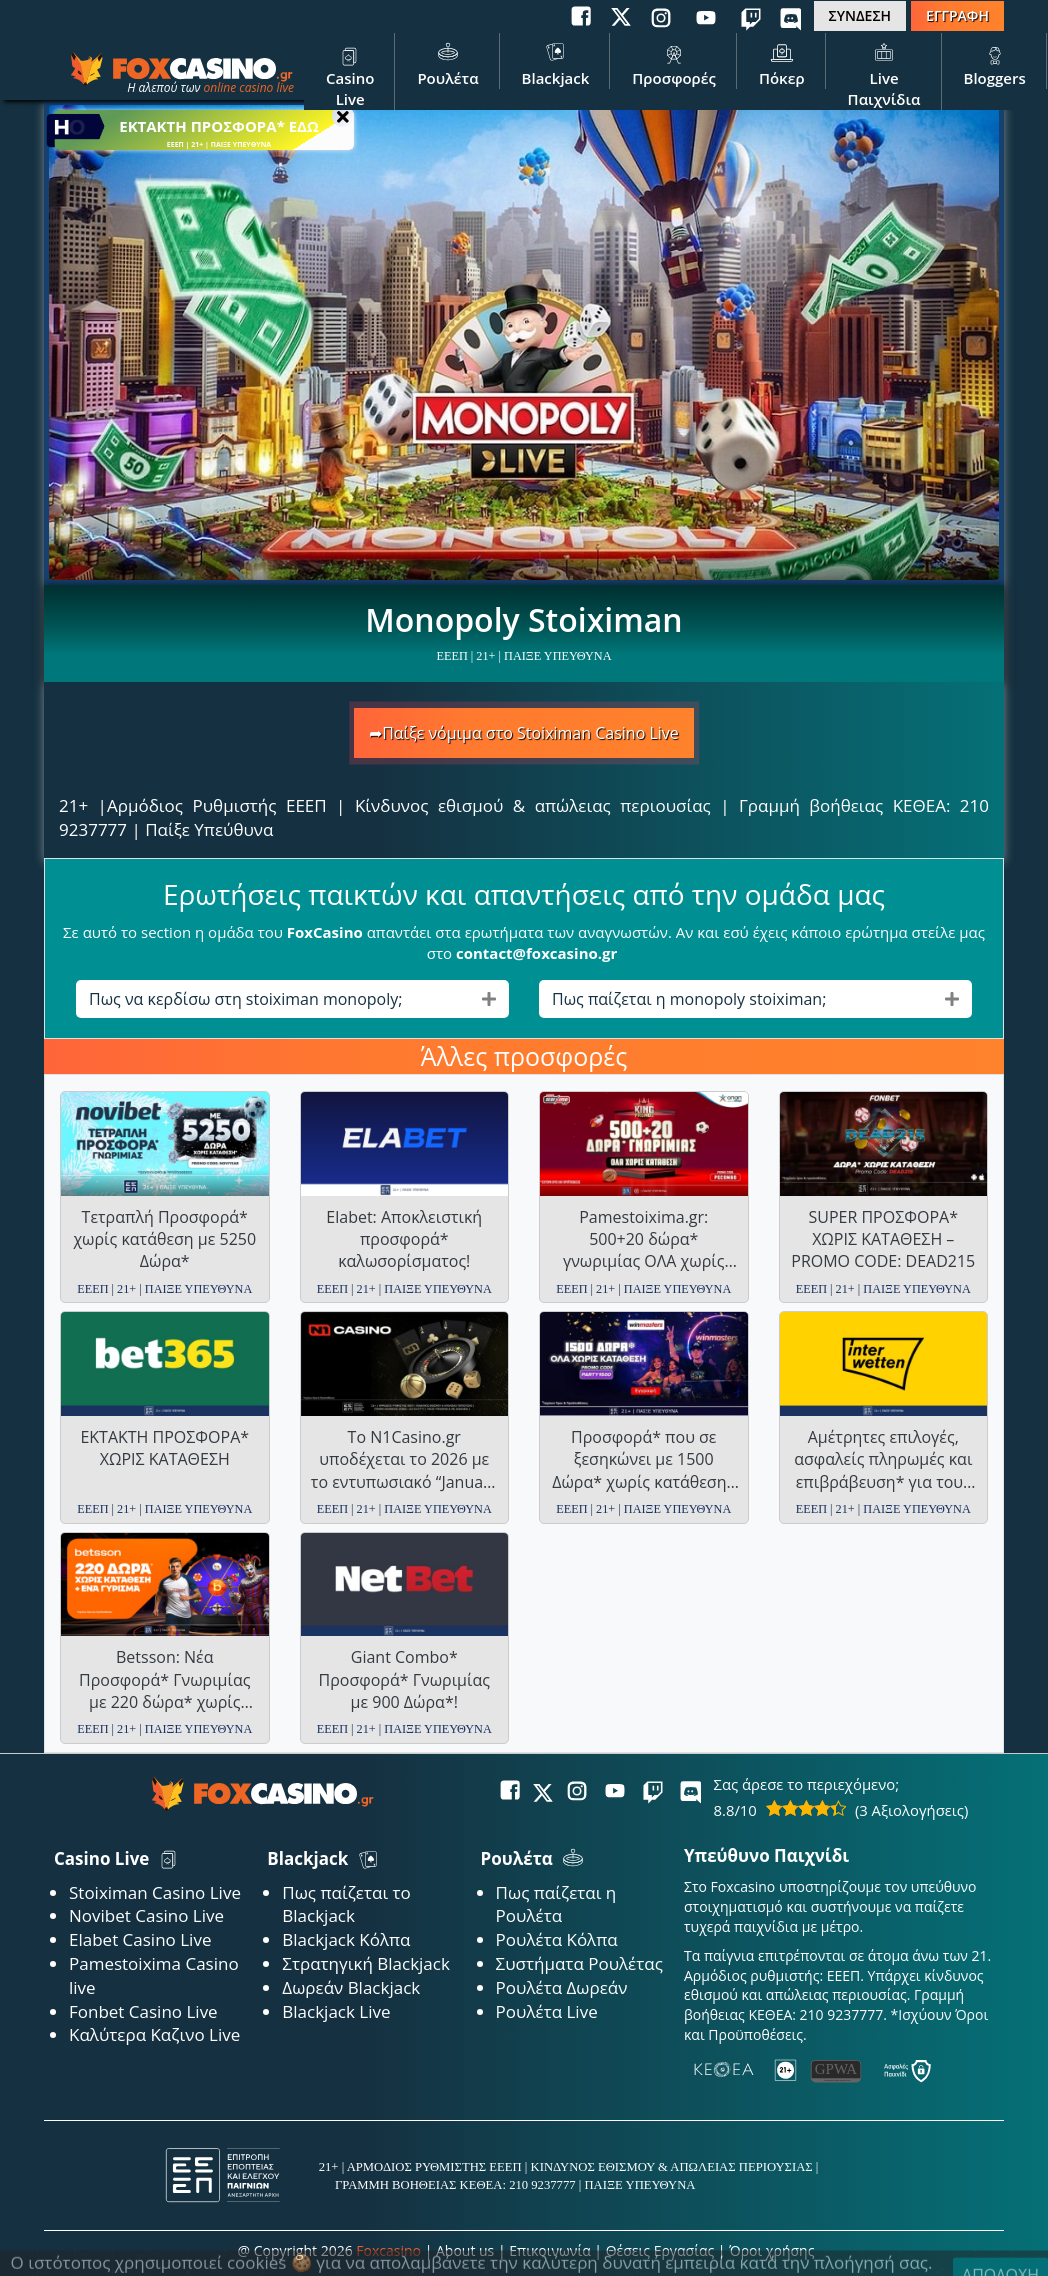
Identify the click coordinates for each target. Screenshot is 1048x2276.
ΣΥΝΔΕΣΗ (860, 15)
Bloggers (995, 63)
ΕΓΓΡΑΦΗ (957, 15)
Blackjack (556, 63)
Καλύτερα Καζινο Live (154, 2034)
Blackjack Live (336, 2011)
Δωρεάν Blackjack (351, 1987)
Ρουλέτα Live (547, 2011)
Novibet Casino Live (146, 1915)
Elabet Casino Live (140, 1939)
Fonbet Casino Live (143, 2011)
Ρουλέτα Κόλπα (557, 1939)
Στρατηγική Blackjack (366, 1963)
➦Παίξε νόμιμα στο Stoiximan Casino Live (524, 733)
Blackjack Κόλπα (346, 1939)
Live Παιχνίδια (884, 73)
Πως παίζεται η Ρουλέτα (556, 1904)
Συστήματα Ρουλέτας (579, 1963)
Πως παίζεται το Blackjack (346, 1904)
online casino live (248, 87)
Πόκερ (782, 63)
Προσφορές (674, 63)
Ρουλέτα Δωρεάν (562, 1987)
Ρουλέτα (447, 63)
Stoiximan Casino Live (155, 1892)
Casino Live (350, 73)
